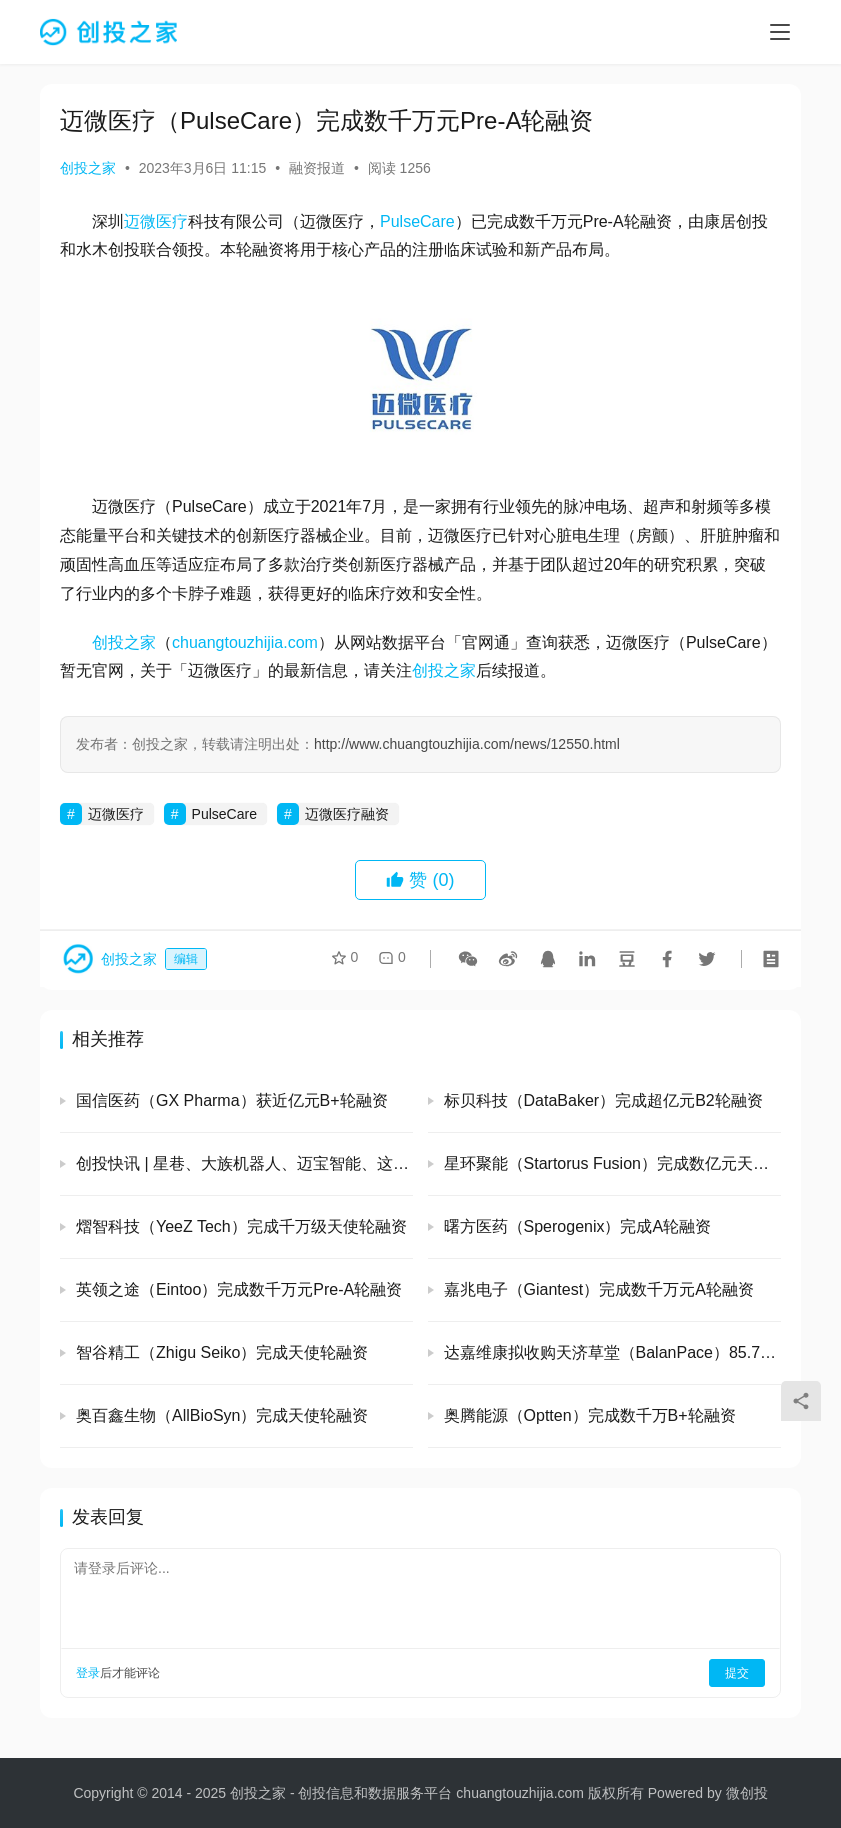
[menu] (780, 32)
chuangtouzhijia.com (245, 642)
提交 (737, 1673)
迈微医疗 (156, 221)
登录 (88, 1673)
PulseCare (417, 221)
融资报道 (317, 168)
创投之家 (88, 168)
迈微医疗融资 (347, 814)
